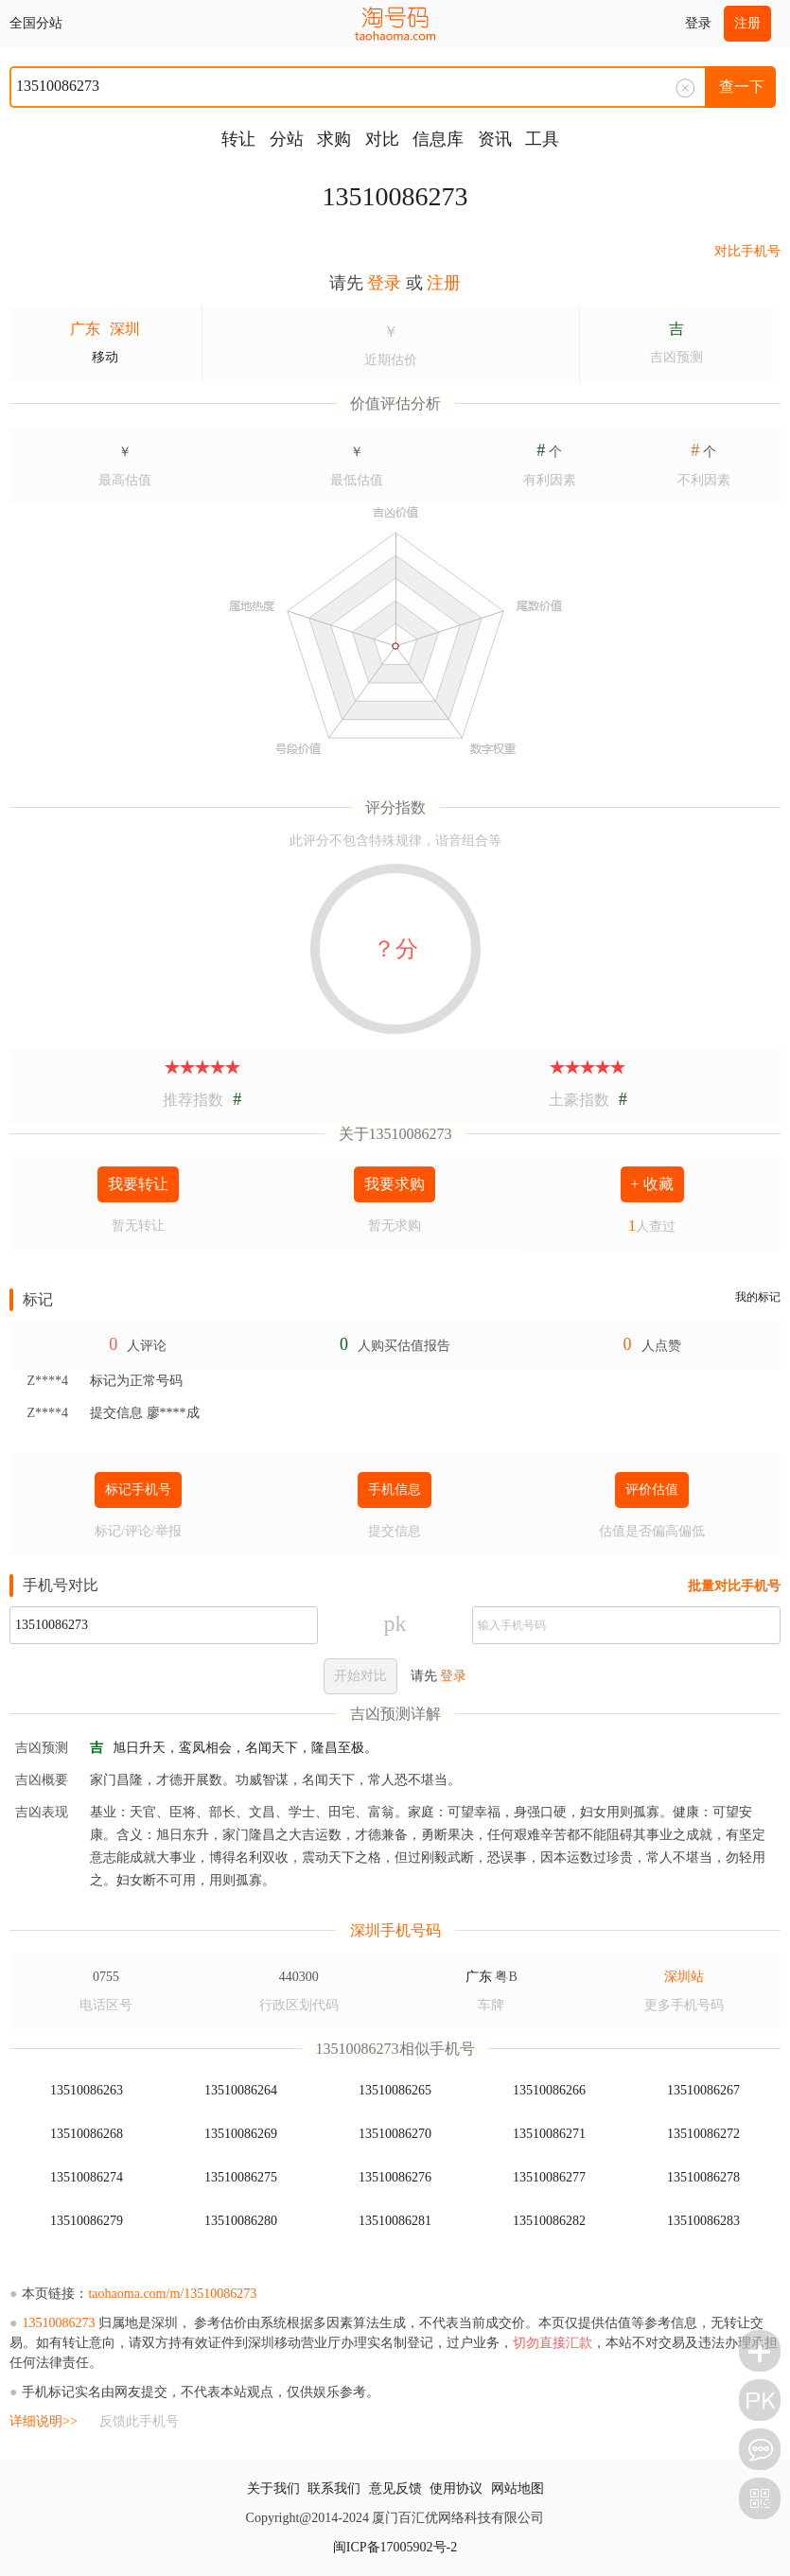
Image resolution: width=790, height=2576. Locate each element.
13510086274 (86, 2177)
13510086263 (86, 2090)
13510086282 (549, 2221)
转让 (238, 139)
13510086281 (395, 2221)
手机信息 (394, 1489)
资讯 (495, 139)
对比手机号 (747, 251)
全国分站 (35, 23)
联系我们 (333, 2488)
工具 (542, 139)
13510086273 (395, 196)
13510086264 (240, 2090)
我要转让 (138, 1184)
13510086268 (86, 2134)
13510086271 (549, 2134)
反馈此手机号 (139, 2421)
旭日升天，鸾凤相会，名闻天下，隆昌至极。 (245, 1748)
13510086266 (549, 2090)
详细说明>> (43, 2421)
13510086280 (240, 2221)
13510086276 (395, 2177)
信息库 (438, 139)
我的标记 (758, 1297)
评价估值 (651, 1489)
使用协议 (456, 2488)
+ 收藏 (652, 1184)
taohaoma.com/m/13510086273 (172, 2294)
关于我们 (273, 2488)
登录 (698, 23)
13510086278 (703, 2177)
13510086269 (240, 2134)
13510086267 (703, 2090)
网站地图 (517, 2488)
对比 (382, 139)
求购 (334, 139)
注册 (747, 23)
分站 (287, 139)
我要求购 (394, 1184)
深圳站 (684, 1977)
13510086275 (240, 2177)
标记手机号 (138, 1489)
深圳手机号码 (395, 1930)
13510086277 (549, 2177)
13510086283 (703, 2221)
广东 (85, 329)
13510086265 (395, 2090)
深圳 (125, 329)
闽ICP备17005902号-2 (395, 2547)
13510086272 (703, 2134)
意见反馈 (395, 2488)
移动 (105, 357)
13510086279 (86, 2221)
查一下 (741, 87)
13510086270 (395, 2134)
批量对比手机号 (734, 1586)
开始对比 (360, 1676)
